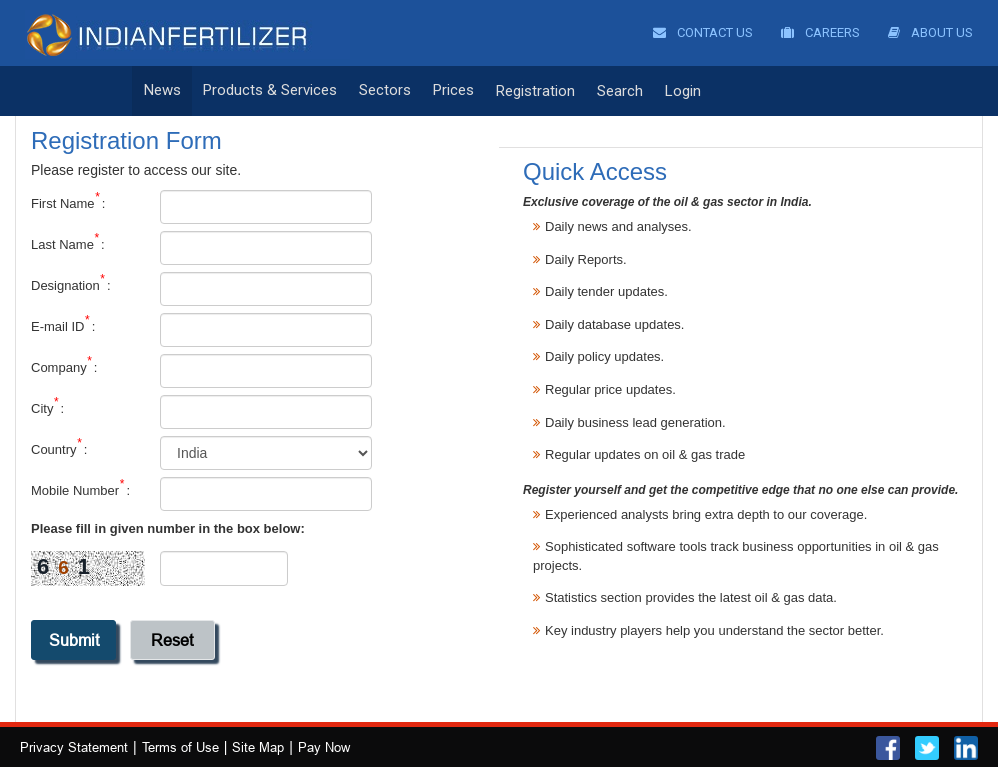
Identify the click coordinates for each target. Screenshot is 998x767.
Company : (64, 367)
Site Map (258, 747)
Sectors (385, 91)
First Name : (68, 203)
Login (683, 91)
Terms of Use (180, 747)
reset (172, 640)
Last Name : (68, 244)
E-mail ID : (63, 326)
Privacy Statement (74, 747)
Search (620, 91)
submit (74, 640)
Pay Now (324, 747)
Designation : (71, 285)
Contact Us (703, 32)
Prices (453, 91)
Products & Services (270, 91)
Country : (59, 449)
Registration (535, 91)
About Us (930, 32)
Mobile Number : (80, 490)
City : (47, 408)
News (162, 91)
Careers (820, 32)
